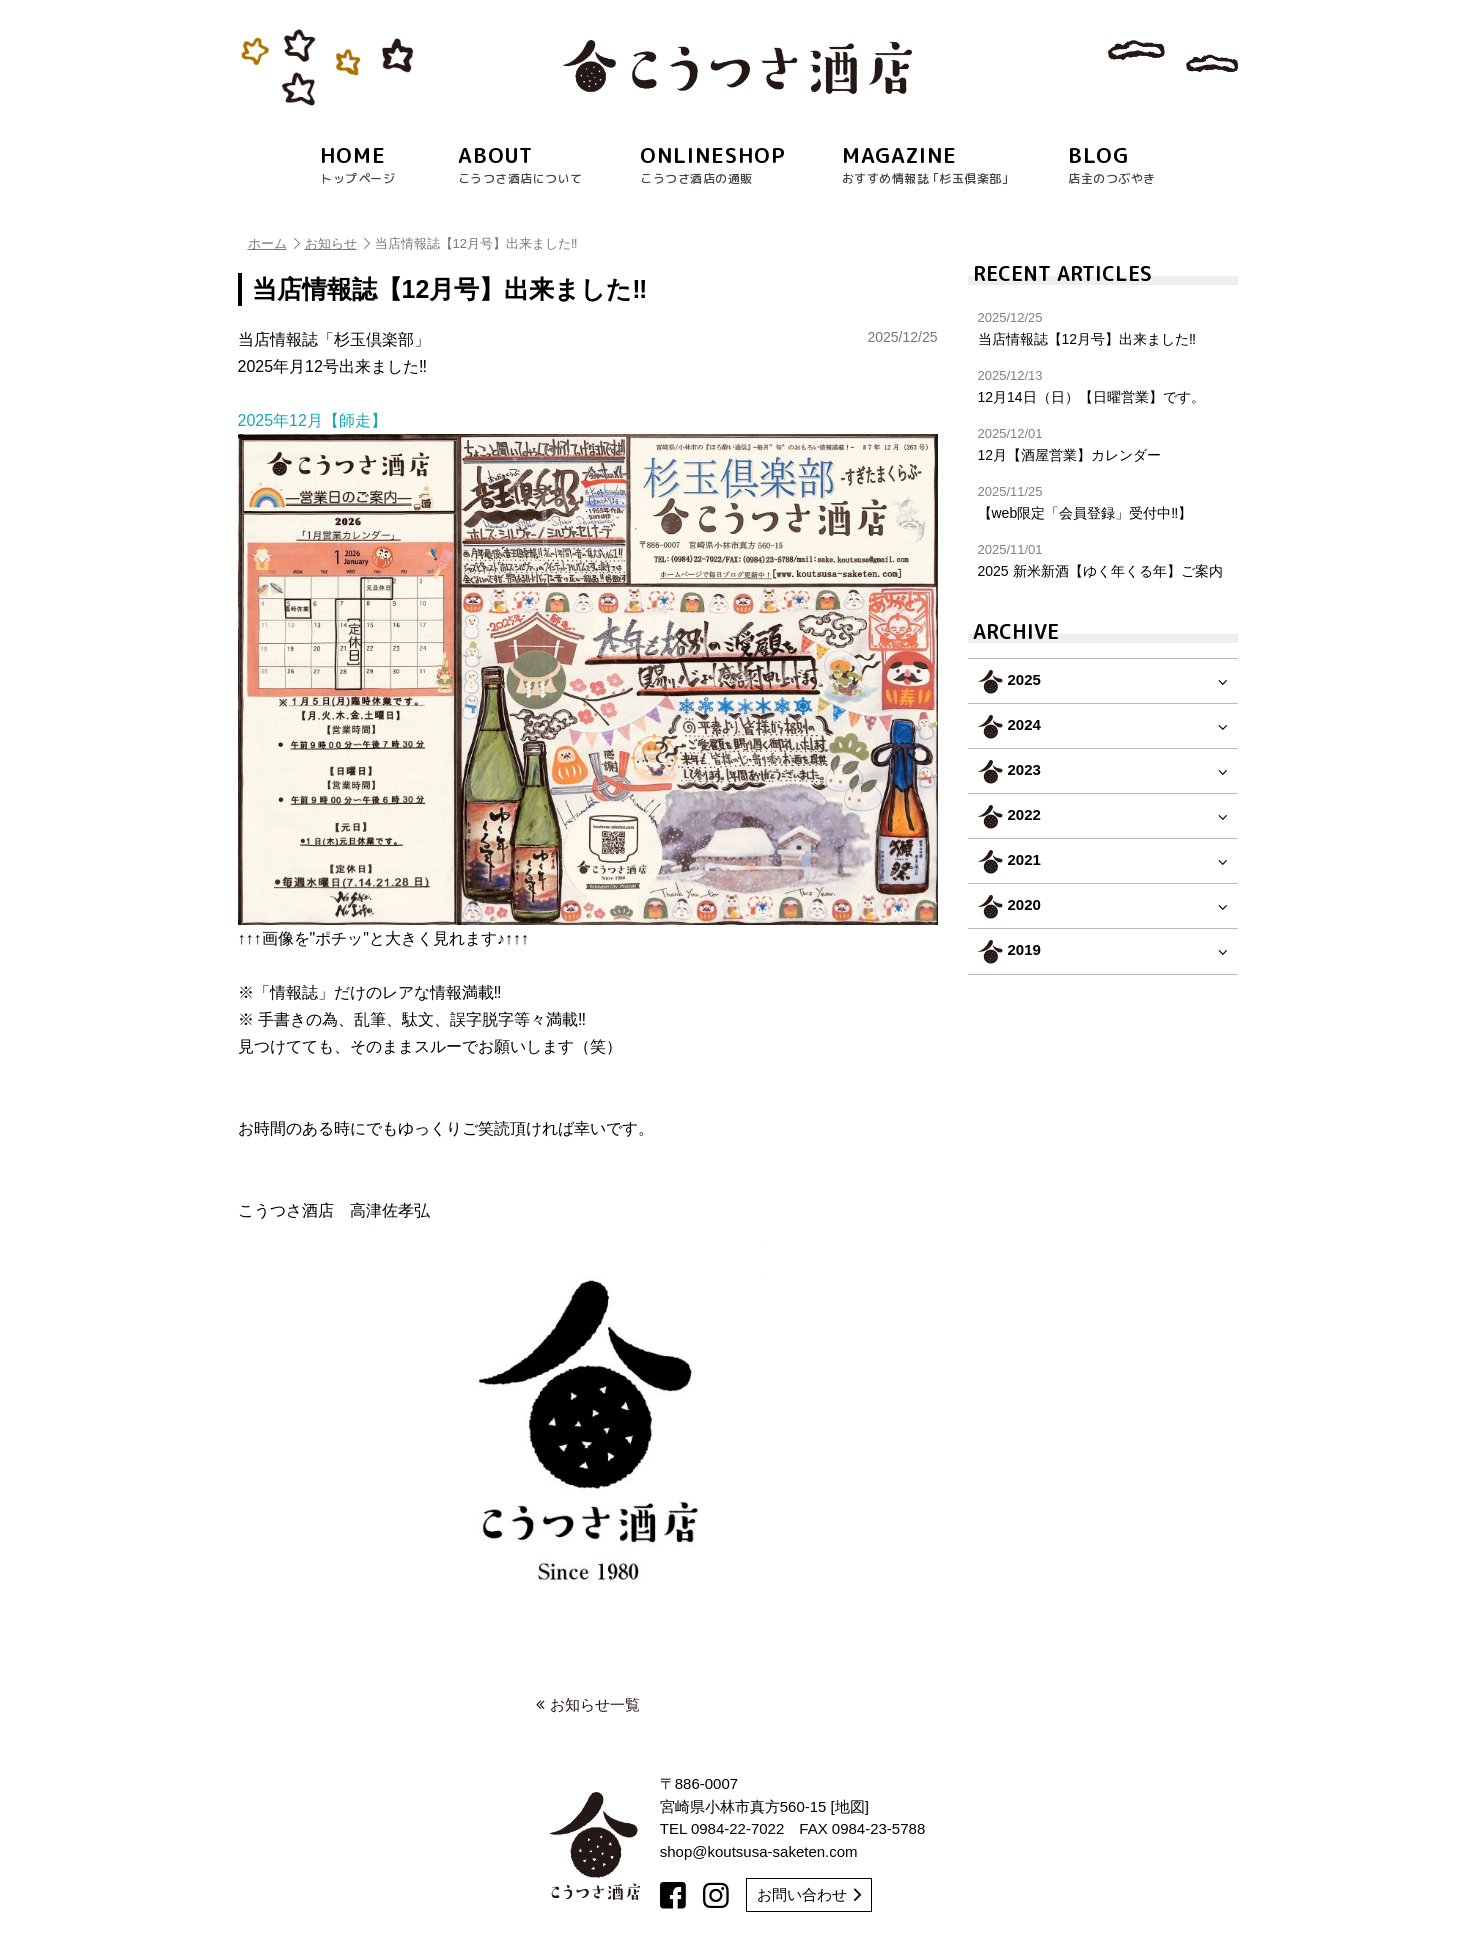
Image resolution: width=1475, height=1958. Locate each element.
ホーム (274, 243)
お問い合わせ (809, 1894)
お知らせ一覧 (588, 1704)
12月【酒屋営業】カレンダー (1103, 444)
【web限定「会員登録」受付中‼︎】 (1103, 502)
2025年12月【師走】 (588, 668)
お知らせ (337, 243)
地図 (850, 1806)
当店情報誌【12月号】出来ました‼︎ (1103, 328)
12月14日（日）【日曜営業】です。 (1103, 386)
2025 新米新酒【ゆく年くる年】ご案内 (1103, 560)
